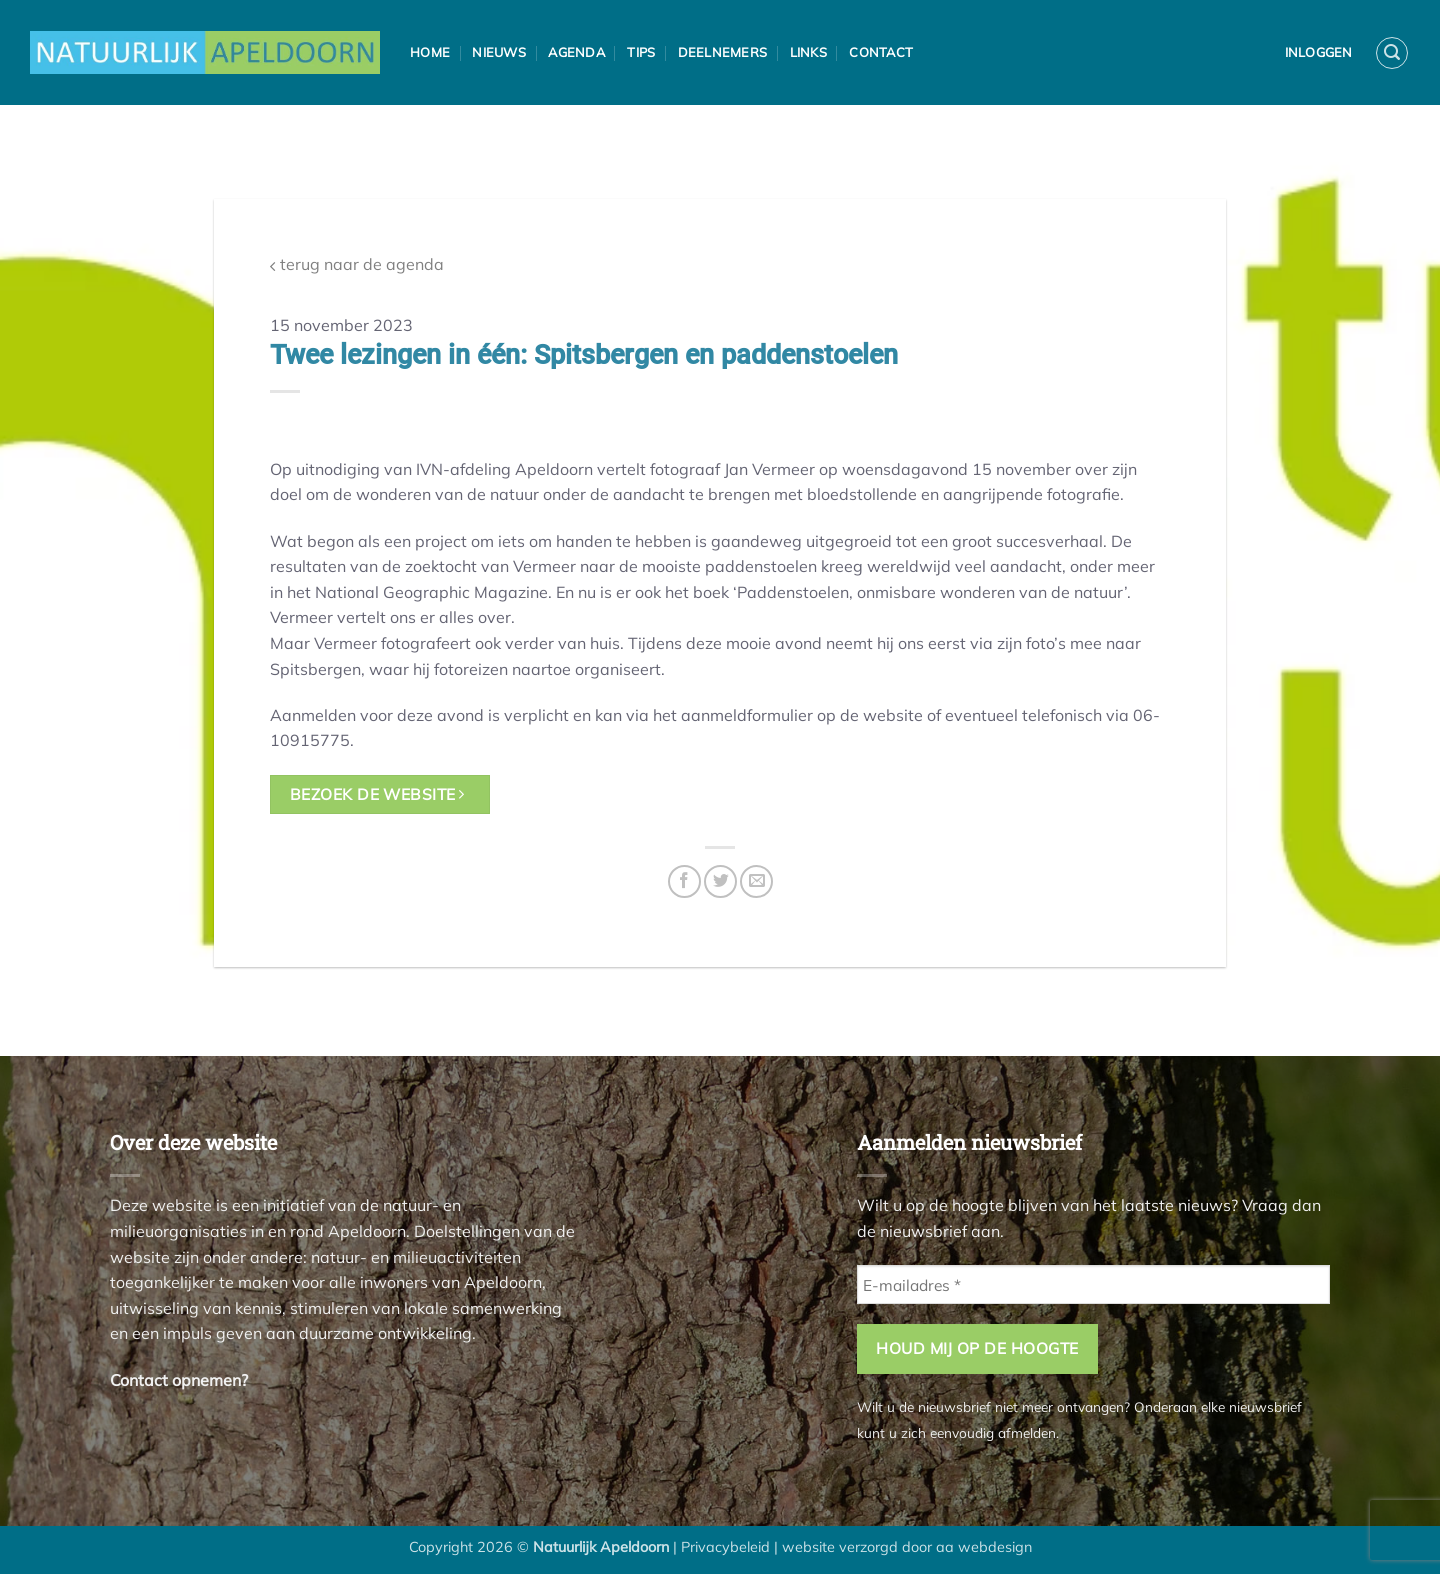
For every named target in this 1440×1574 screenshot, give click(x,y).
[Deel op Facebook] (684, 881)
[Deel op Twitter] (720, 881)
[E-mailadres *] (1093, 1284)
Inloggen (1319, 52)
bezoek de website (377, 794)
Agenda (576, 52)
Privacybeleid (725, 1547)
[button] (1392, 53)
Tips (641, 52)
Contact (881, 52)
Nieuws (499, 52)
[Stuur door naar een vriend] (756, 881)
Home (430, 52)
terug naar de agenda (357, 264)
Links (808, 52)
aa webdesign (984, 1547)
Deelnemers (723, 52)
